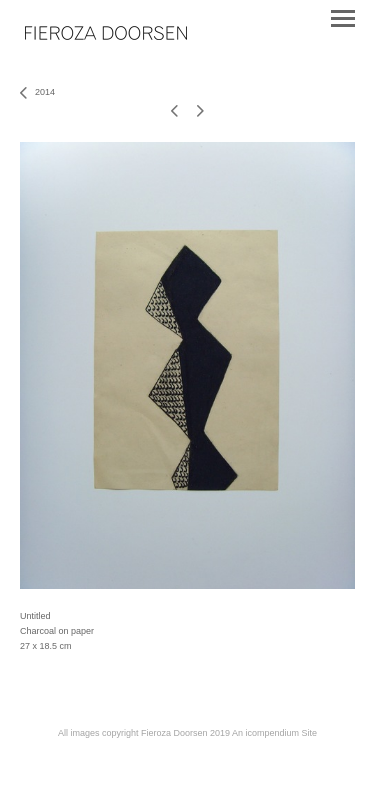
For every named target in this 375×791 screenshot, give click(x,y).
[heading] (106, 34)
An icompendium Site (274, 733)
